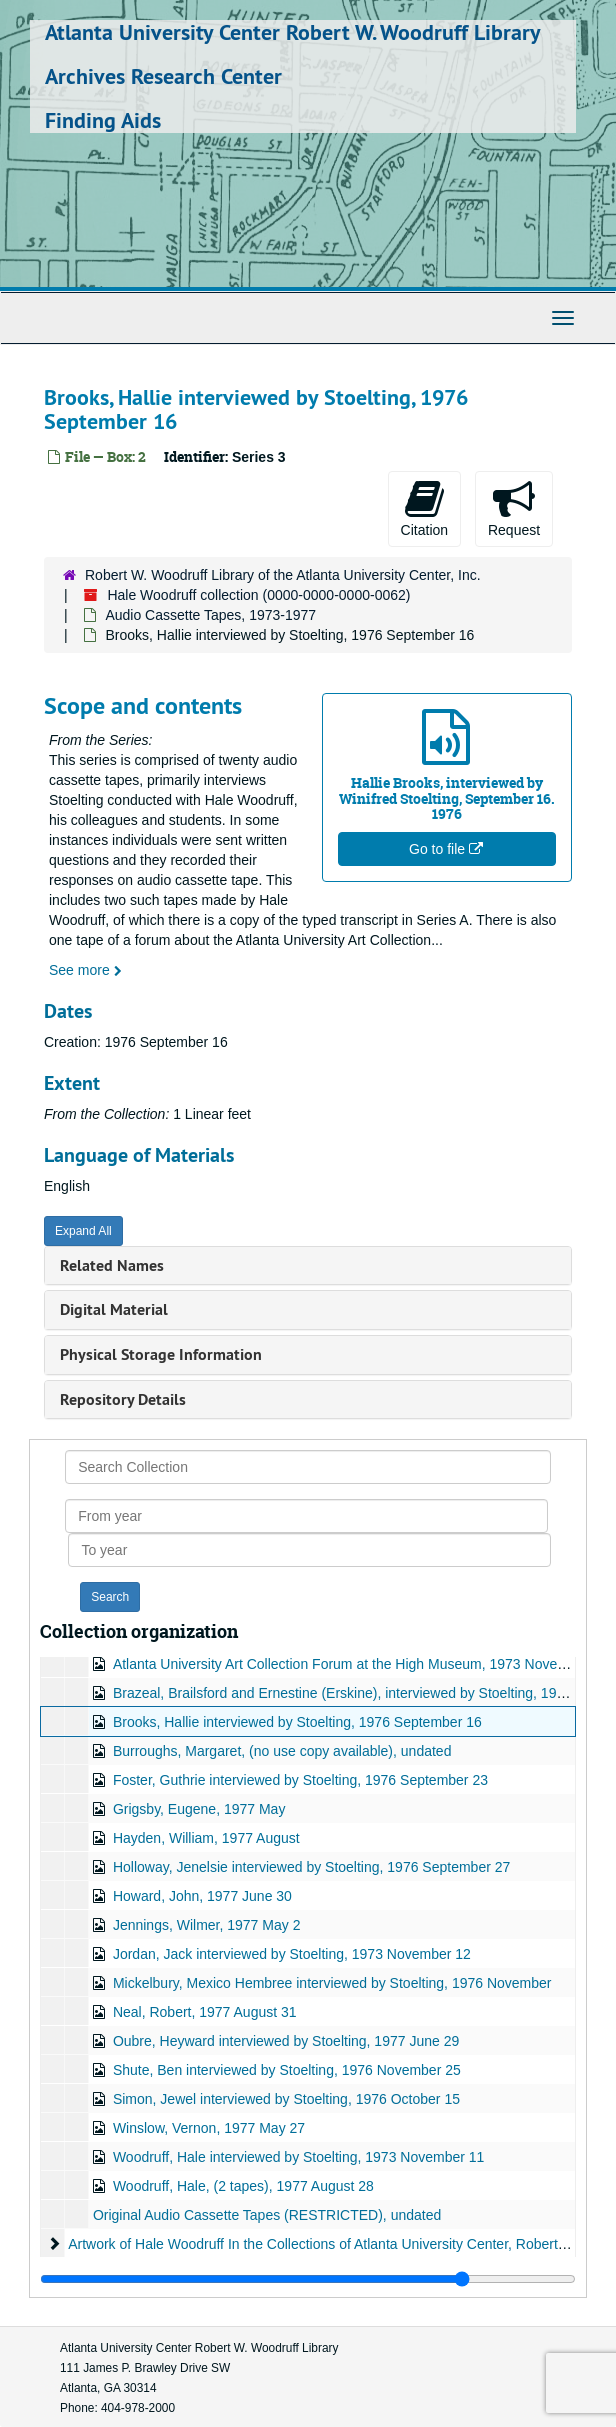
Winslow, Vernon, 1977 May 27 (209, 2128)
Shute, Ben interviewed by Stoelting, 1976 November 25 (287, 2070)
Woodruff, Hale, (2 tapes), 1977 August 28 (243, 2186)
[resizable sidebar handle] (308, 2279)
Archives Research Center (163, 76)
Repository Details (123, 1399)
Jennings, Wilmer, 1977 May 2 (207, 1925)
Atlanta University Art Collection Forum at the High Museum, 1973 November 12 (361, 1664)
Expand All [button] (83, 1231)
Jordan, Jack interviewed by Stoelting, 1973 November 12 (292, 1954)
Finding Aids (103, 120)
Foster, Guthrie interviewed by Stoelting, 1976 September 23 (300, 1780)
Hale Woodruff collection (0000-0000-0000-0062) (258, 595)
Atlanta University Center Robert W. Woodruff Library (293, 32)
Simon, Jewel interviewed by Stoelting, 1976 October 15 (286, 2099)
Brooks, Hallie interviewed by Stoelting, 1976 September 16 (297, 1722)
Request (514, 508)
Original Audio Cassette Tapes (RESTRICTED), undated (267, 2215)
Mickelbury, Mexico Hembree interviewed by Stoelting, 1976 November (332, 1983)
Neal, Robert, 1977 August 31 (205, 2012)
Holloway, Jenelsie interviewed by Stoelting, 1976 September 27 (311, 1867)
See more (85, 970)
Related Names (112, 1265)
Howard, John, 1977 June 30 (202, 1896)
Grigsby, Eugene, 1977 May (199, 1809)
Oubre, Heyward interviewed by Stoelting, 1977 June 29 (286, 2041)
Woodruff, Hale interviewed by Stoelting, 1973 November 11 (298, 2157)
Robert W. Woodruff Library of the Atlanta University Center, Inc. (283, 575)
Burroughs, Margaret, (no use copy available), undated (282, 1751)
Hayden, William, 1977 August (206, 1838)
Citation (424, 508)
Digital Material (114, 1309)
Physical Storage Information (161, 1354)
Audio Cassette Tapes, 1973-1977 (210, 615)
